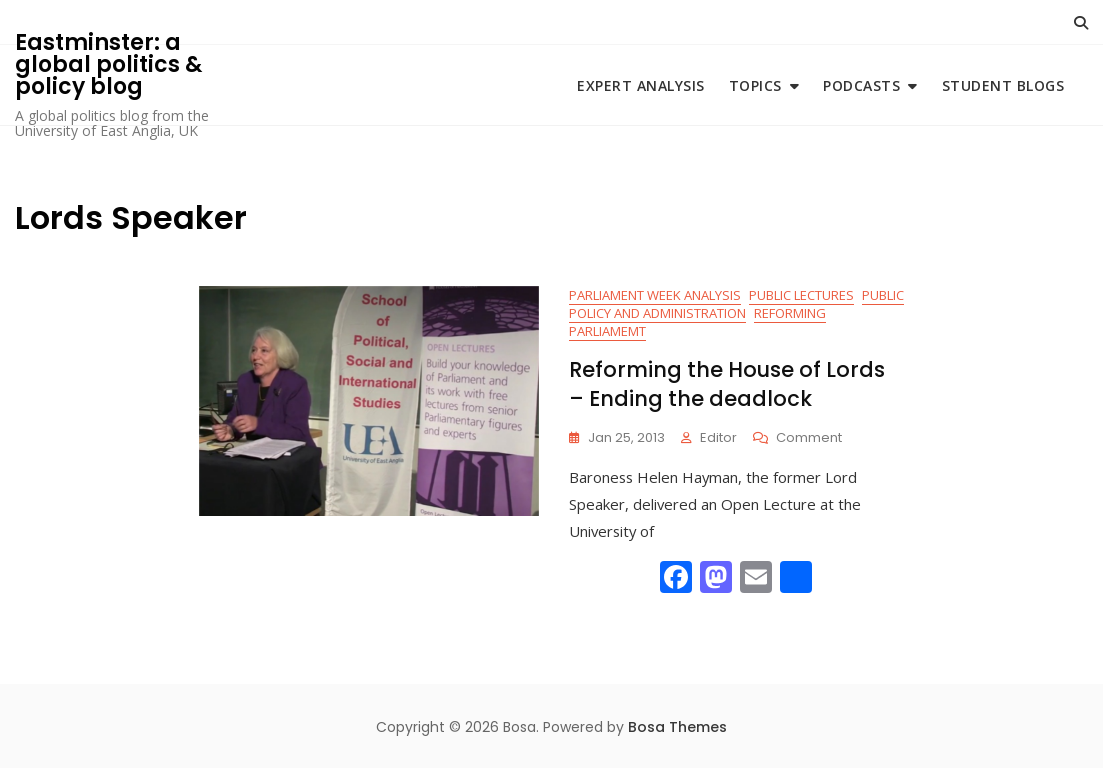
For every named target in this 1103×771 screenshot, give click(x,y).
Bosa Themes (677, 729)
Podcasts (861, 85)
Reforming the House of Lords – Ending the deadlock (727, 386)
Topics (755, 85)
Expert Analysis (641, 85)
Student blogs (1003, 85)
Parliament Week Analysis (655, 296)
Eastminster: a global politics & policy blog (108, 64)
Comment (809, 440)
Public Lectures (801, 296)
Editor (718, 439)
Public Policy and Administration (736, 305)
